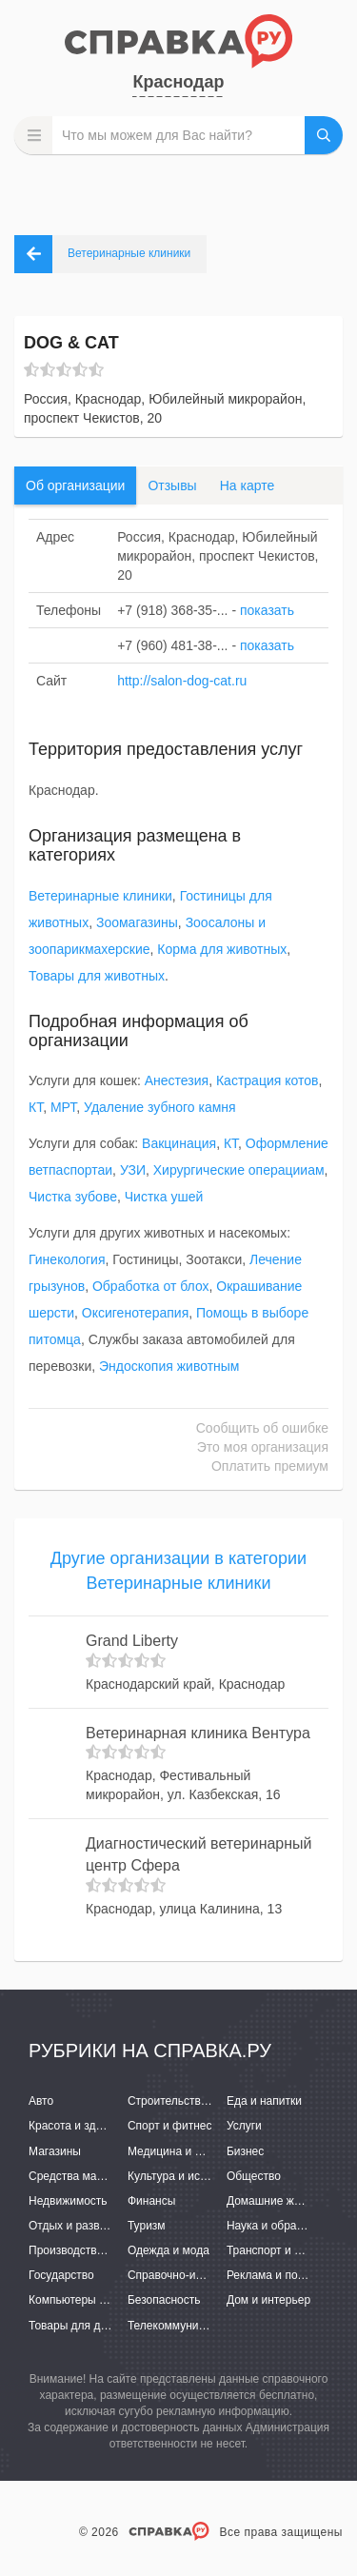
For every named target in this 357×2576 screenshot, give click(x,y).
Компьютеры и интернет (93, 2300)
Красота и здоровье (81, 2125)
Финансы (151, 2201)
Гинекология (67, 1259)
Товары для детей (76, 2325)
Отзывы (172, 485)
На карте (247, 485)
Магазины (55, 2151)
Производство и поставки (96, 2250)
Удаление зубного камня (160, 1107)
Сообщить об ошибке (262, 1428)
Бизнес (245, 2151)
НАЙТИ (323, 135)
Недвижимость (68, 2201)
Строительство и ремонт (193, 2101)
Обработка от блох (150, 1286)
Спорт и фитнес (170, 2125)
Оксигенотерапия (135, 1312)
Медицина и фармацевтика (200, 2151)
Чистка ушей (164, 1196)
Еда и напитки (264, 2101)
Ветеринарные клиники (100, 895)
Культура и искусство (184, 2176)
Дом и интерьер (268, 2300)
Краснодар (178, 81)
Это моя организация (262, 1447)
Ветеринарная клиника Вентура (198, 1733)
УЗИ (133, 1170)
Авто (41, 2101)
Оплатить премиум (269, 1466)
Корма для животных (222, 949)
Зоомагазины (137, 922)
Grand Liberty (132, 1641)
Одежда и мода (168, 2250)
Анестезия (176, 1080)
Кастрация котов (267, 1080)
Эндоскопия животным (169, 1366)
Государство (61, 2275)
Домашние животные (283, 2201)
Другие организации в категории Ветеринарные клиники (178, 1571)
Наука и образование (283, 2225)
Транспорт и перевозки (287, 2250)
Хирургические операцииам (239, 1170)
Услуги (244, 2125)
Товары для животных (97, 975)
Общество (254, 2176)
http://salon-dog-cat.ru (182, 680)
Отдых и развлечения (86, 2225)
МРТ (63, 1107)
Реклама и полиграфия (288, 2275)
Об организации (75, 485)
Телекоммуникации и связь (199, 2325)
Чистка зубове (73, 1196)
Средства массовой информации (117, 2176)
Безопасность (164, 2300)
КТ (36, 1107)
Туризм (147, 2225)
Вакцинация (179, 1143)
